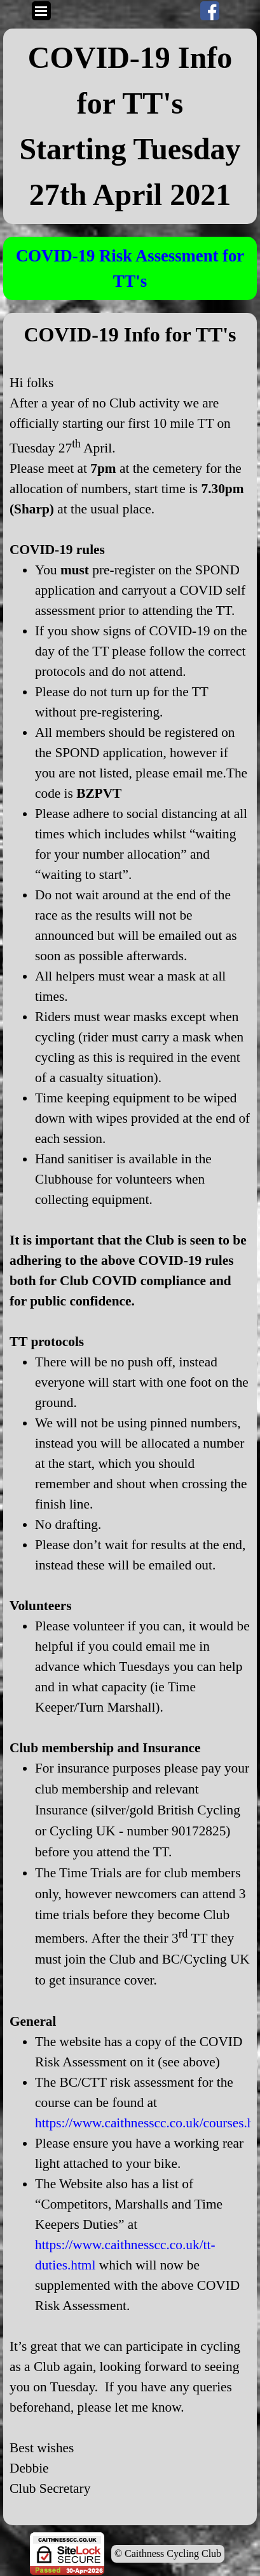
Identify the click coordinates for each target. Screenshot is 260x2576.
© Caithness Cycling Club (167, 2553)
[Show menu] (41, 10)
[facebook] (209, 10)
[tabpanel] (130, 126)
